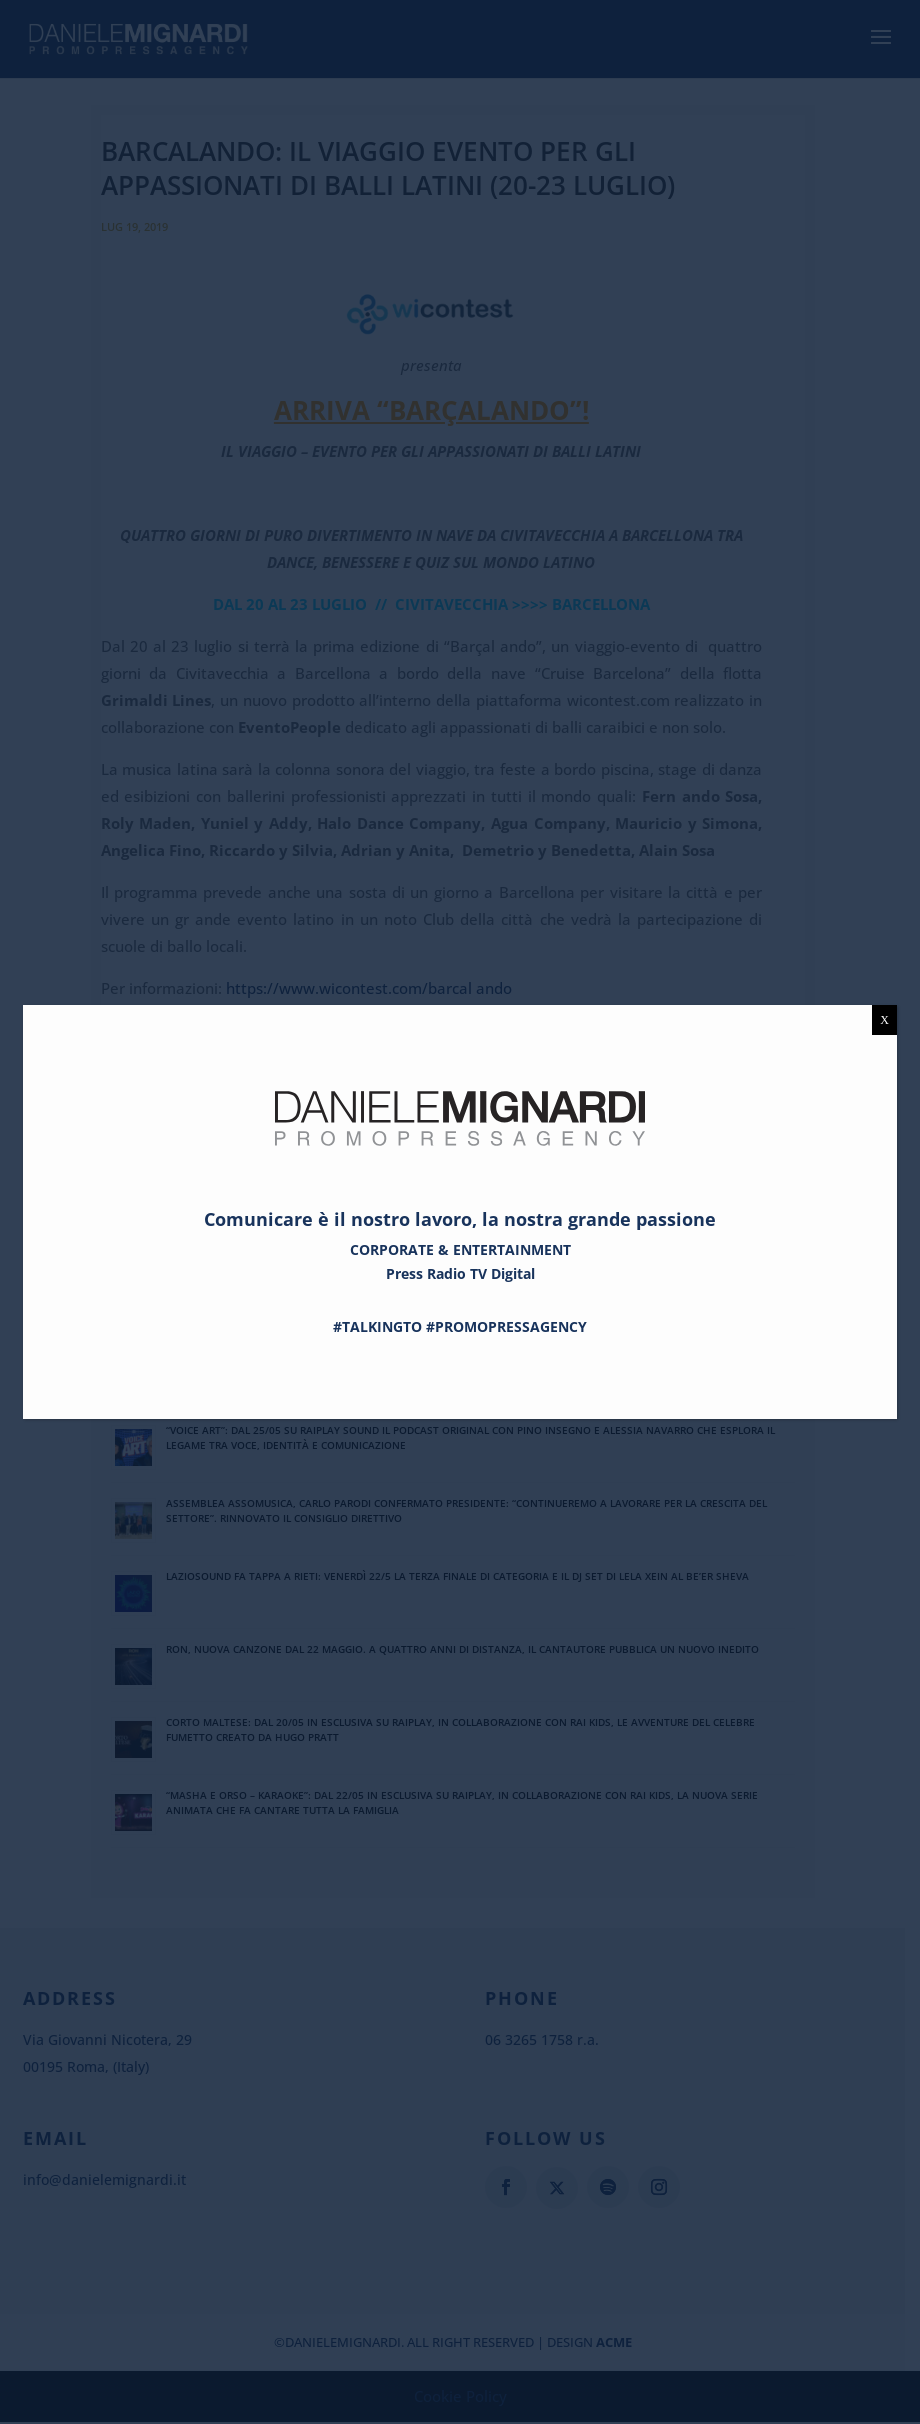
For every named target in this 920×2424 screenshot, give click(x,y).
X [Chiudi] (884, 1020)
